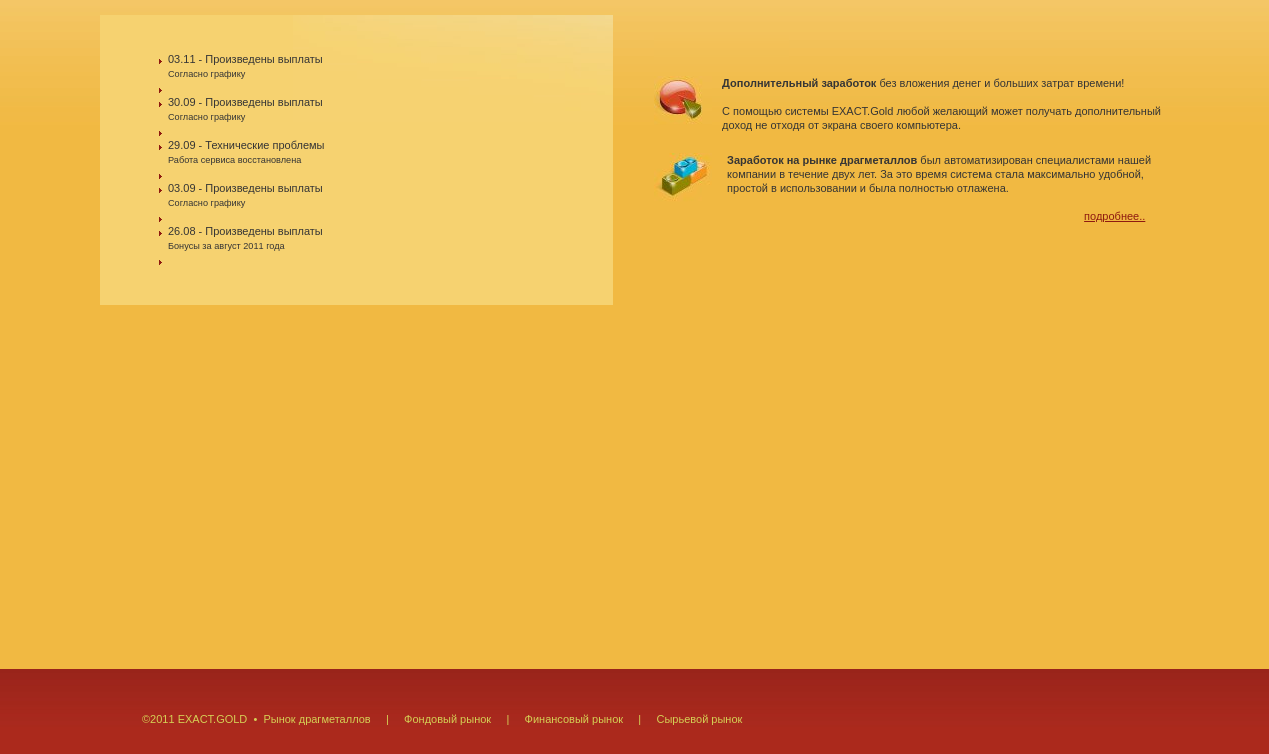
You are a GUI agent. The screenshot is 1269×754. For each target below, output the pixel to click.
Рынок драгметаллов (316, 719)
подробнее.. (1114, 216)
